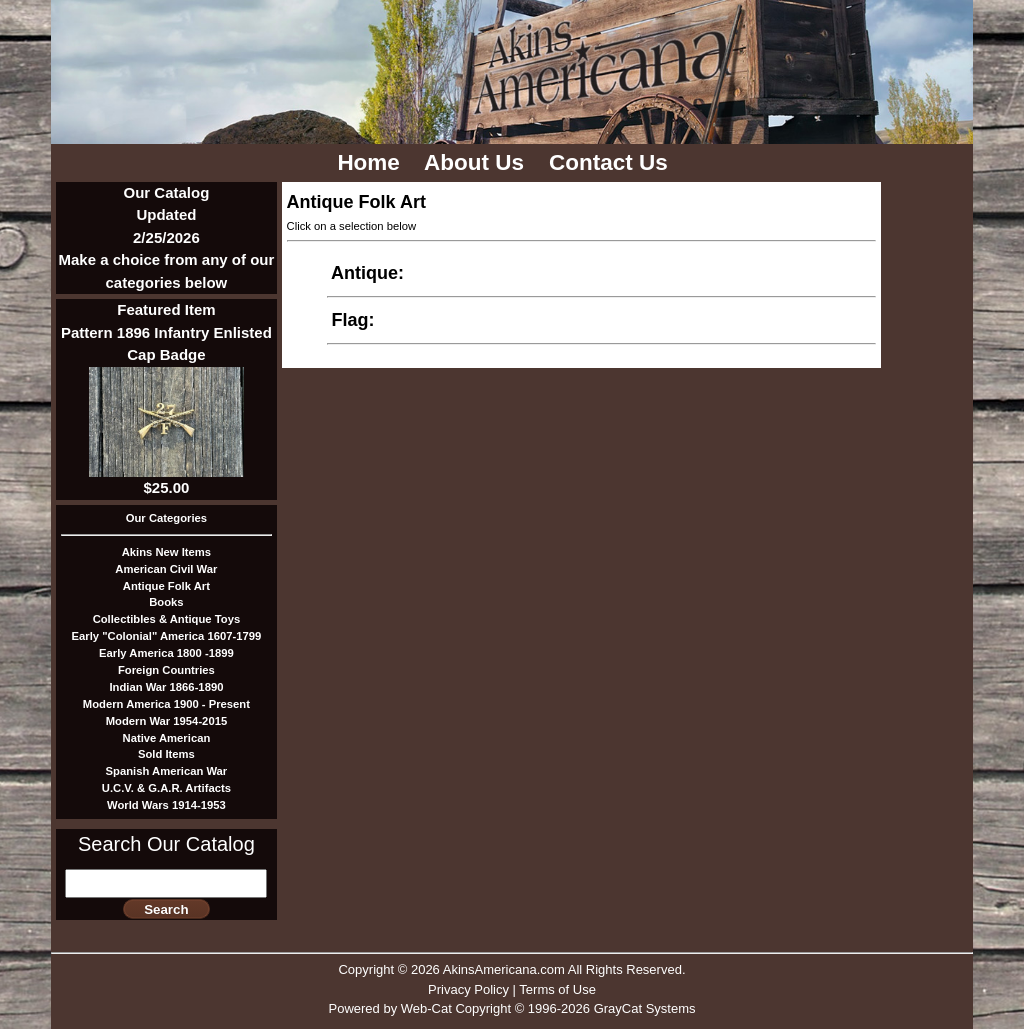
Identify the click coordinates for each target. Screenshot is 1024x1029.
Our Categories (166, 518)
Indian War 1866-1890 (166, 687)
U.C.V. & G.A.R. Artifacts (166, 788)
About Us (477, 162)
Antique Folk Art (166, 586)
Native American (167, 738)
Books (166, 602)
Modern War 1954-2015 (167, 721)
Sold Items (166, 754)
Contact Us (611, 162)
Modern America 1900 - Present (166, 704)
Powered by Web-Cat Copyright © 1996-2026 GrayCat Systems (511, 1008)
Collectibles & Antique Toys (167, 619)
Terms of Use (557, 989)
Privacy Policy (468, 989)
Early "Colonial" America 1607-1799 (167, 636)
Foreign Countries (166, 670)
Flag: (353, 320)
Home (371, 162)
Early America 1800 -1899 (166, 653)
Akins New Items (166, 552)
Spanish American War (167, 771)
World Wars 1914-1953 (166, 805)
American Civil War (166, 569)
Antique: (368, 273)
